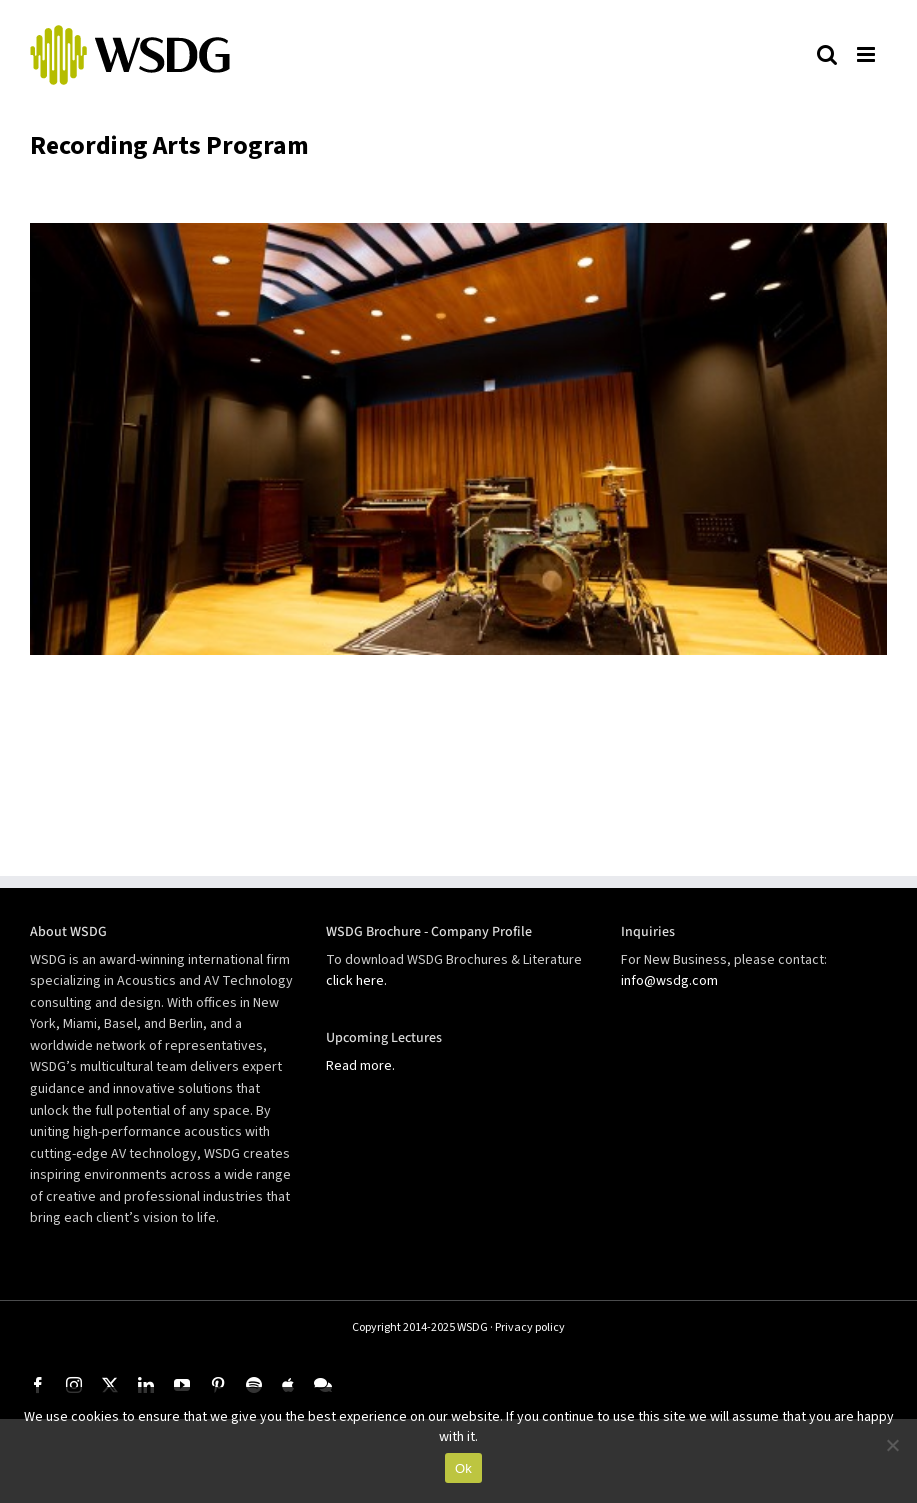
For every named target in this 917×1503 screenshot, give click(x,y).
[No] (892, 1445)
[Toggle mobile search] (827, 54)
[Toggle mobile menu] (867, 54)
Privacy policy (530, 1327)
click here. (356, 981)
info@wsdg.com (669, 981)
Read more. (360, 1066)
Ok (463, 1468)
